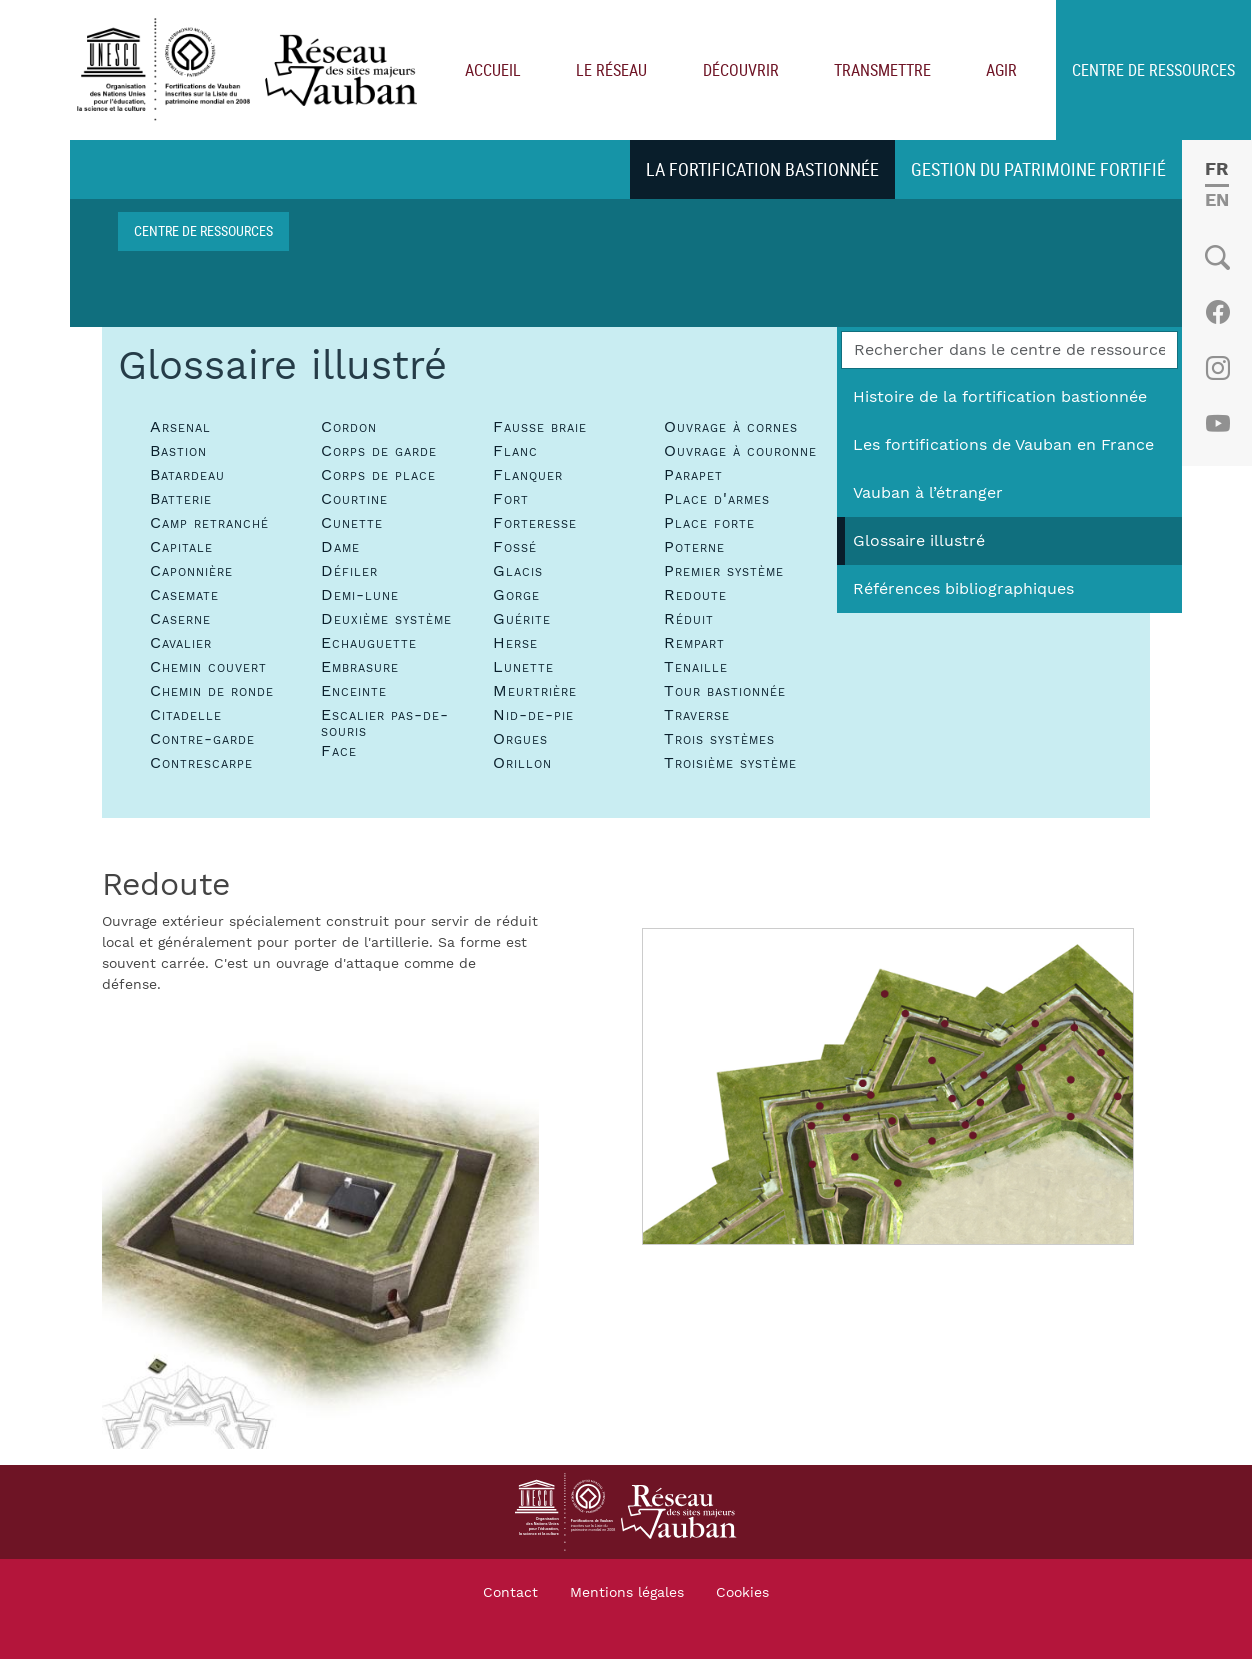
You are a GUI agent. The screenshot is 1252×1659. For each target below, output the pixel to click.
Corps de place (378, 474)
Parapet (693, 474)
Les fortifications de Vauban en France (1003, 444)
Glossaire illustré (919, 540)
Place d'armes (717, 498)
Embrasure (360, 666)
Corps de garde (379, 450)
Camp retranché (209, 522)
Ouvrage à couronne (740, 450)
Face (339, 750)
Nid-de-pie (533, 714)
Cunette (352, 522)
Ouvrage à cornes (731, 426)
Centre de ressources (203, 229)
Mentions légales (627, 1592)
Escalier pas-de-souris (385, 722)
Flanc (515, 450)
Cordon (349, 426)
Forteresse (535, 522)
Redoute (695, 594)
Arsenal (180, 426)
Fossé (515, 546)
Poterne (694, 546)
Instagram (1217, 367)
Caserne (180, 618)
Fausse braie (540, 426)
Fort (511, 498)
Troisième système (730, 762)
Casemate (184, 594)
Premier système (724, 570)
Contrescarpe (201, 762)
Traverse (697, 714)
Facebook (1217, 311)
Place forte (709, 522)
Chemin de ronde (212, 690)
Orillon (522, 762)
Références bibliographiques (963, 588)
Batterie (181, 498)
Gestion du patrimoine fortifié (1038, 168)
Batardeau (187, 474)
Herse (515, 642)
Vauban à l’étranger (928, 492)
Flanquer (528, 474)
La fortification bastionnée (762, 168)
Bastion (178, 450)
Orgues (520, 738)
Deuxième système (386, 618)
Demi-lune (360, 594)
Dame (340, 546)
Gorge (516, 594)
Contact (510, 1592)
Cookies (742, 1592)
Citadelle (186, 714)
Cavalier (181, 642)
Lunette (523, 666)
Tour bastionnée (725, 690)
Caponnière (191, 570)
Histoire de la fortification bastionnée (1000, 396)
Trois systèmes (719, 738)
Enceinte (354, 690)
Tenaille (696, 666)
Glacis (518, 570)
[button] (320, 1229)
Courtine (354, 498)
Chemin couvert (208, 666)
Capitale (181, 546)
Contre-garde (202, 738)
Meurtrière (535, 690)
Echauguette (369, 642)
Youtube (1217, 423)
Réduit (689, 618)
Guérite (522, 618)
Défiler (349, 570)
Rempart (694, 642)
